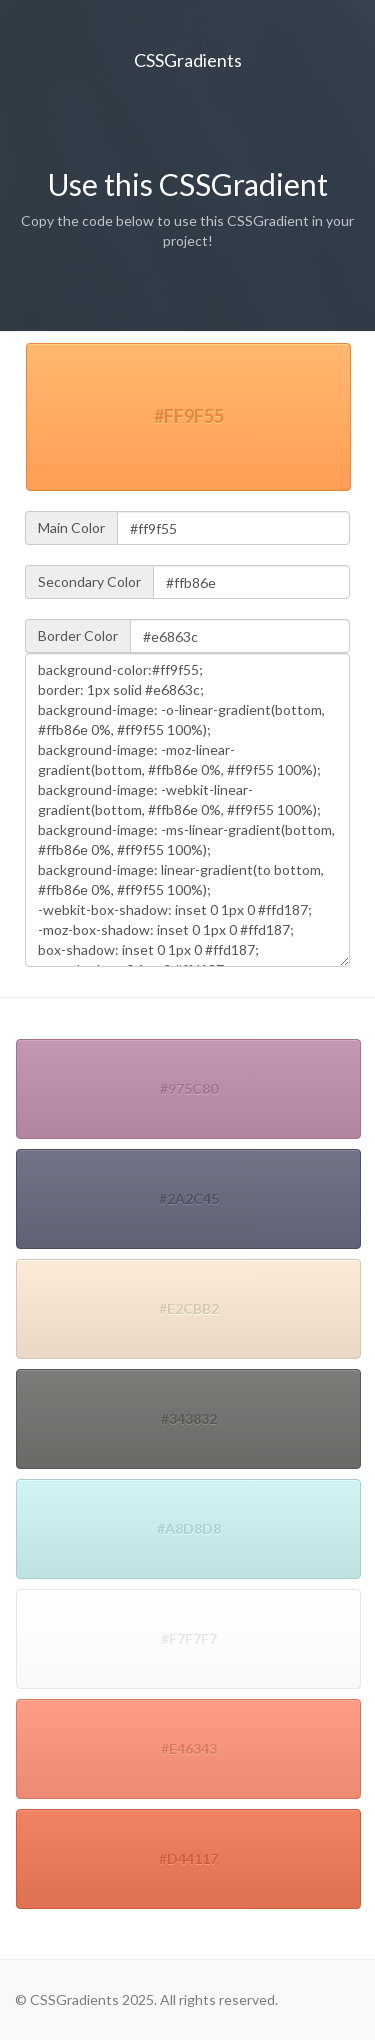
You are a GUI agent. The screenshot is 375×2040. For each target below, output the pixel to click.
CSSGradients (188, 60)
